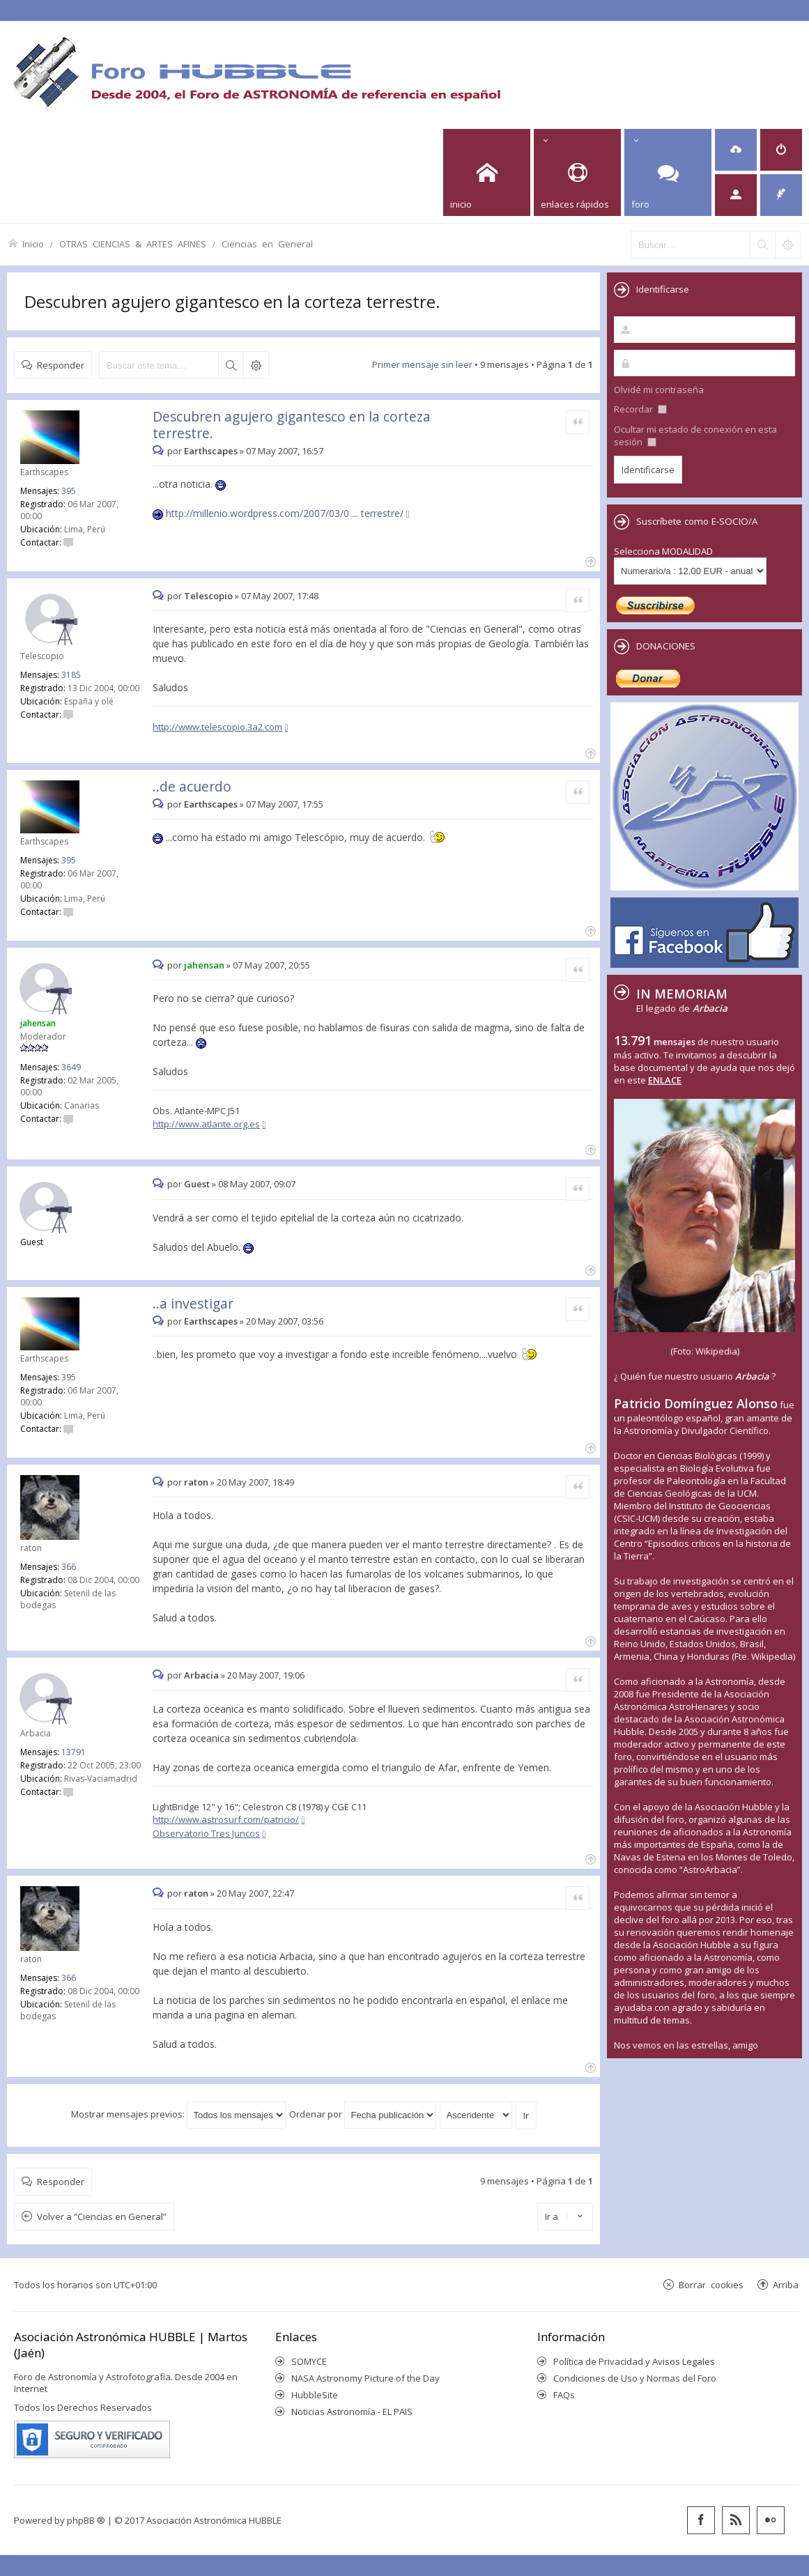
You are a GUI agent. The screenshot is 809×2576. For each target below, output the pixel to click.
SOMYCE (309, 2361)
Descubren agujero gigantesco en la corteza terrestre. (232, 301)
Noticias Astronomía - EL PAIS (352, 2411)
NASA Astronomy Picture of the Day (365, 2378)
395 (68, 491)
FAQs (564, 2395)
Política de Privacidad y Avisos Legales (634, 2361)
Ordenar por (362, 2114)
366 (68, 1567)
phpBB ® (86, 2520)
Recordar (640, 409)
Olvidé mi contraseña (659, 389)
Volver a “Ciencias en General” (102, 2216)
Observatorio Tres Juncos (206, 1833)
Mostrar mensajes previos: (178, 2114)
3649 (71, 1067)
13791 (73, 1752)
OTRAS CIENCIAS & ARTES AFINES (132, 243)
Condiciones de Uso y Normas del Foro (634, 2378)
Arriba (786, 2284)
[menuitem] (736, 150)
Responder (60, 364)
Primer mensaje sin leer (422, 364)
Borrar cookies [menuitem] (711, 2284)
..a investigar (193, 1303)
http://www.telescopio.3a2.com (217, 726)
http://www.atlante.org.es (206, 1124)
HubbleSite (314, 2395)
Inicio (33, 243)
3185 (71, 675)
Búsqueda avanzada (255, 365)
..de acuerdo (192, 786)
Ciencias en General (267, 243)
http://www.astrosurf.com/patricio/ (226, 1819)
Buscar (230, 365)
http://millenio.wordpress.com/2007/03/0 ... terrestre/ (284, 513)
